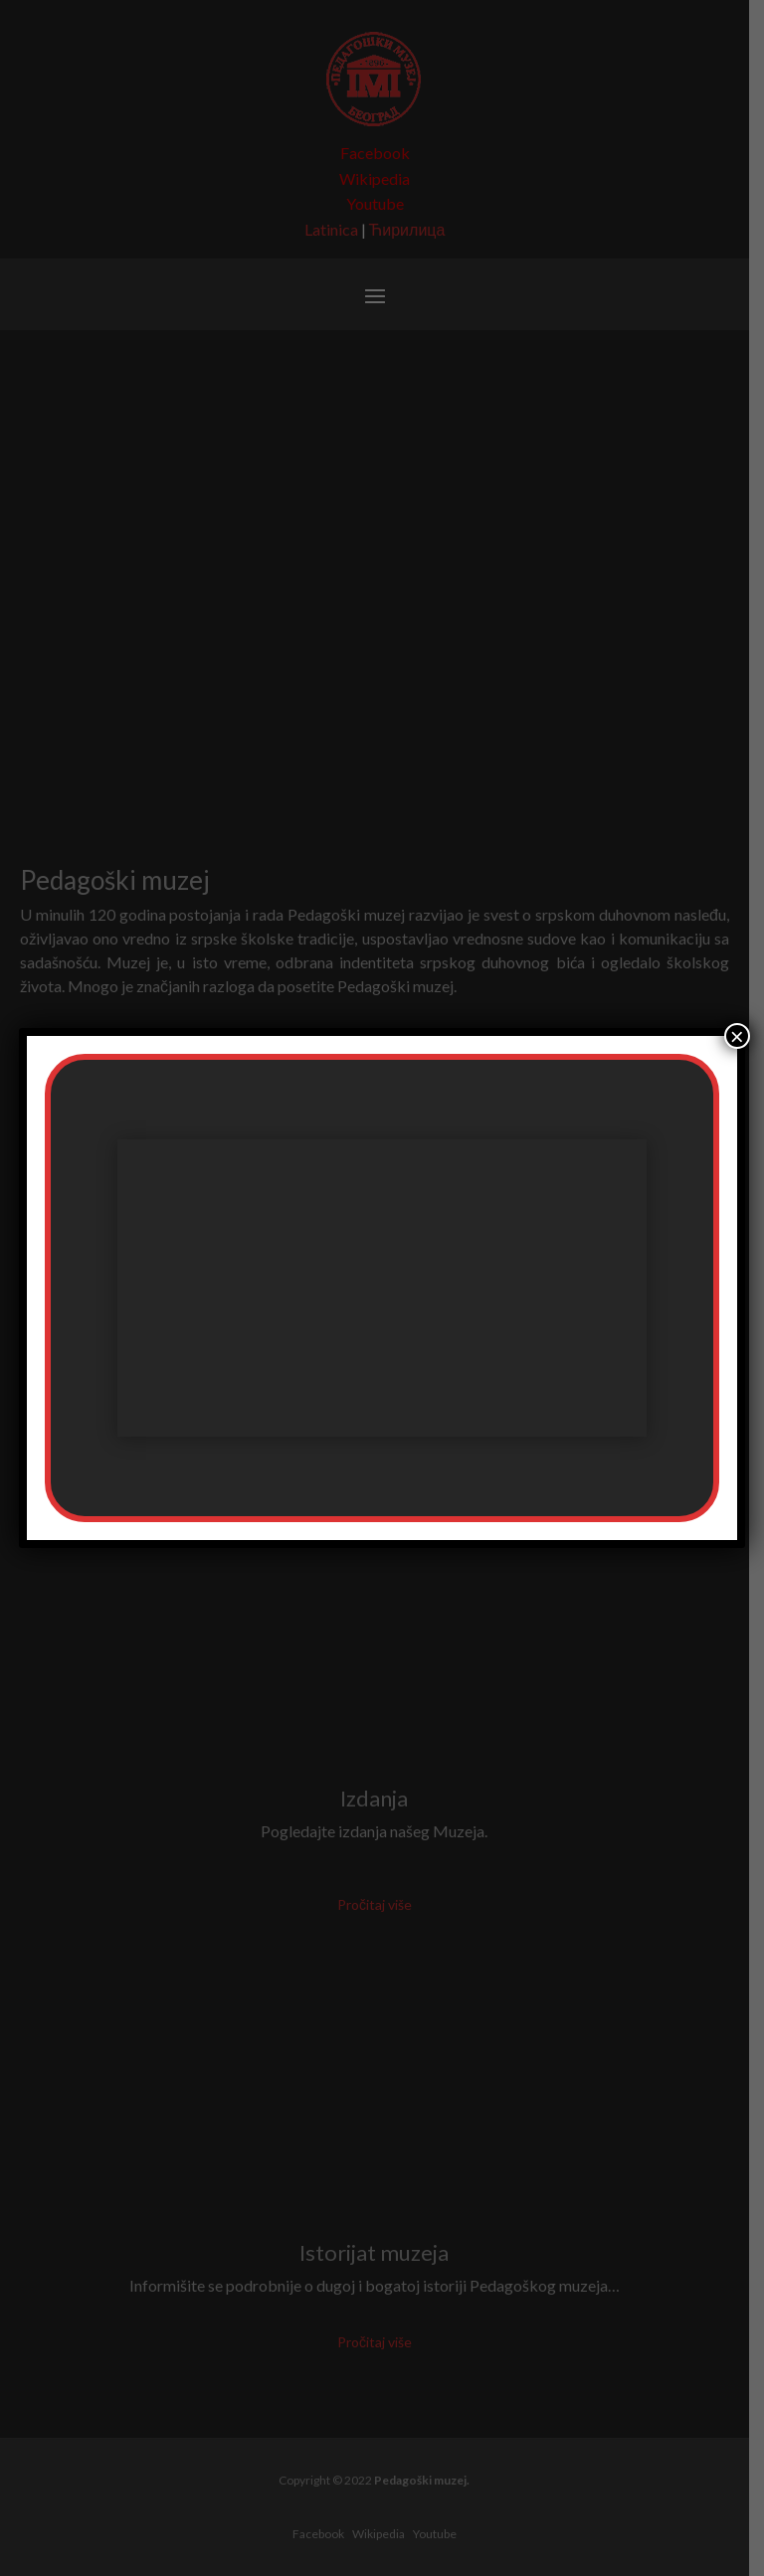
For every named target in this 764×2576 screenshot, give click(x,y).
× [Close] (737, 1036)
